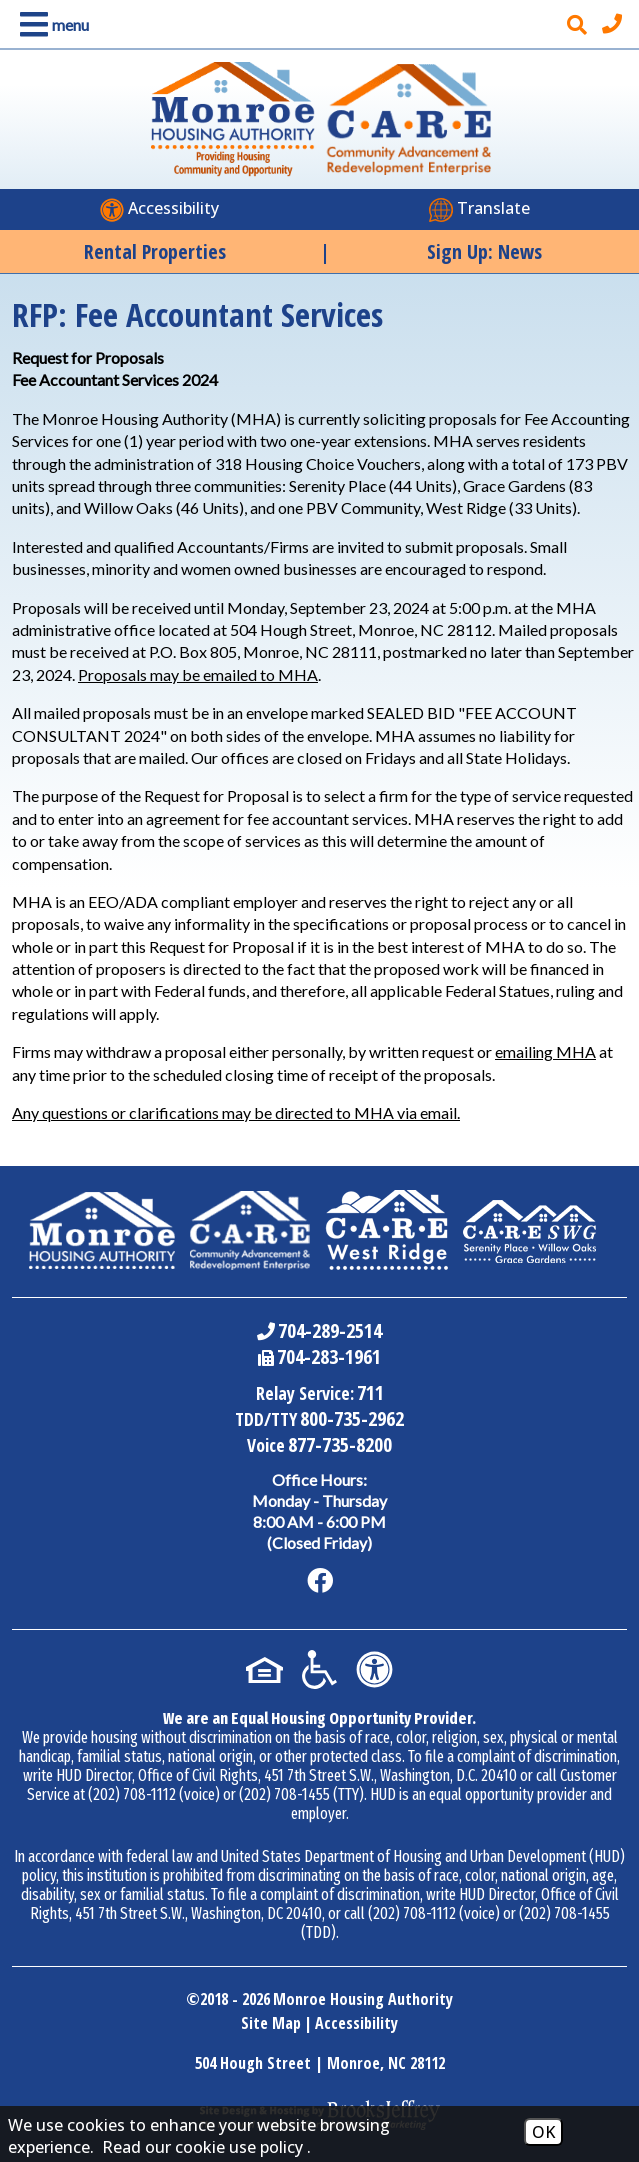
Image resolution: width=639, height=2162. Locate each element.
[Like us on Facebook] (320, 1581)
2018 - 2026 (235, 1999)
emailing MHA (545, 1051)
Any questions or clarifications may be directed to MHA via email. (236, 1112)
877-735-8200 (340, 1444)
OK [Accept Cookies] (543, 2132)
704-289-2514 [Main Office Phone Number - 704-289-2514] (330, 1330)
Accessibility (356, 2023)
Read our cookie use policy (202, 2147)
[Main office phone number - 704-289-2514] (614, 24)
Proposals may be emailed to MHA (198, 674)
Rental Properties (155, 251)
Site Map (271, 2023)
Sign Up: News (484, 251)
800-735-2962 (352, 1418)
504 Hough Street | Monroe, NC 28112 (320, 2063)
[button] (50, 24)
